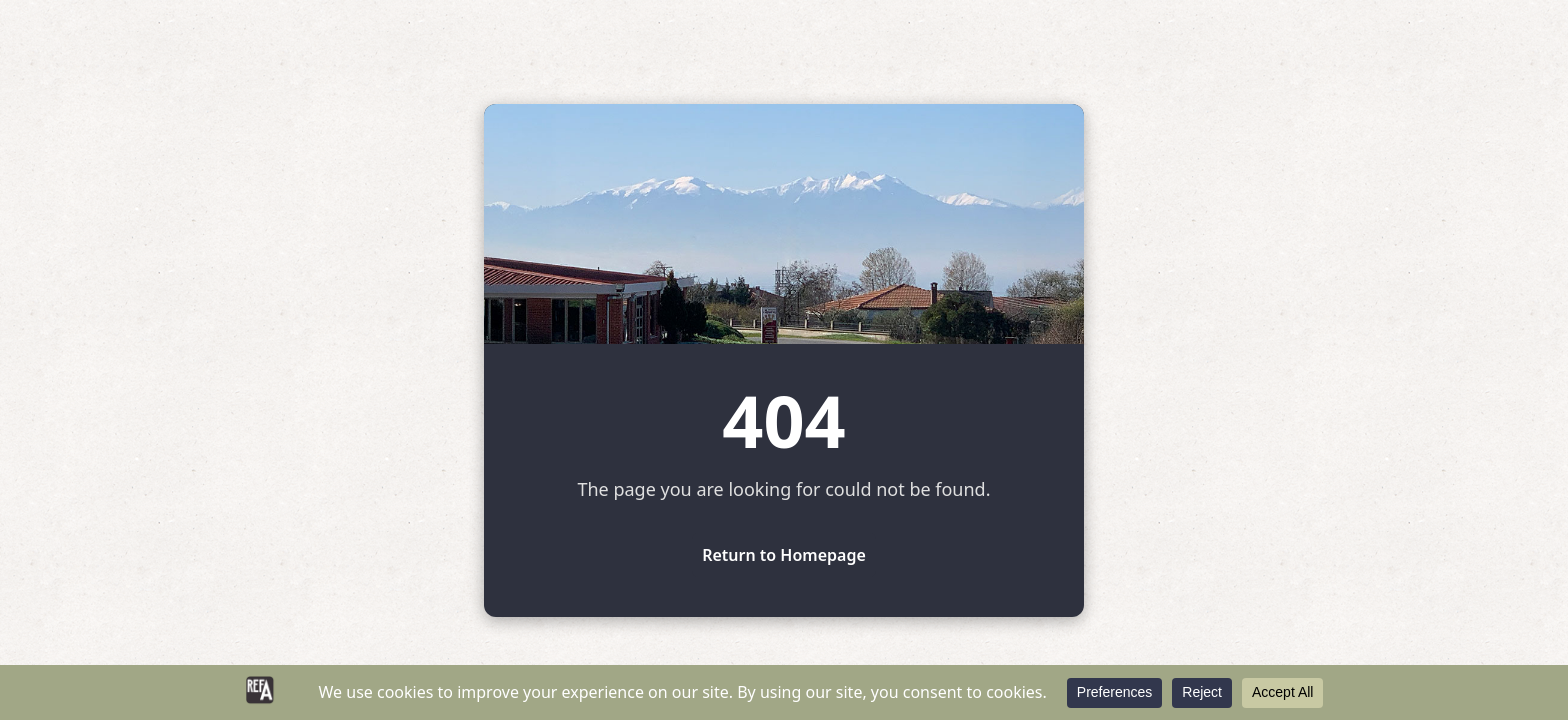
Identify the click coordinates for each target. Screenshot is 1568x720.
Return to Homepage (784, 555)
